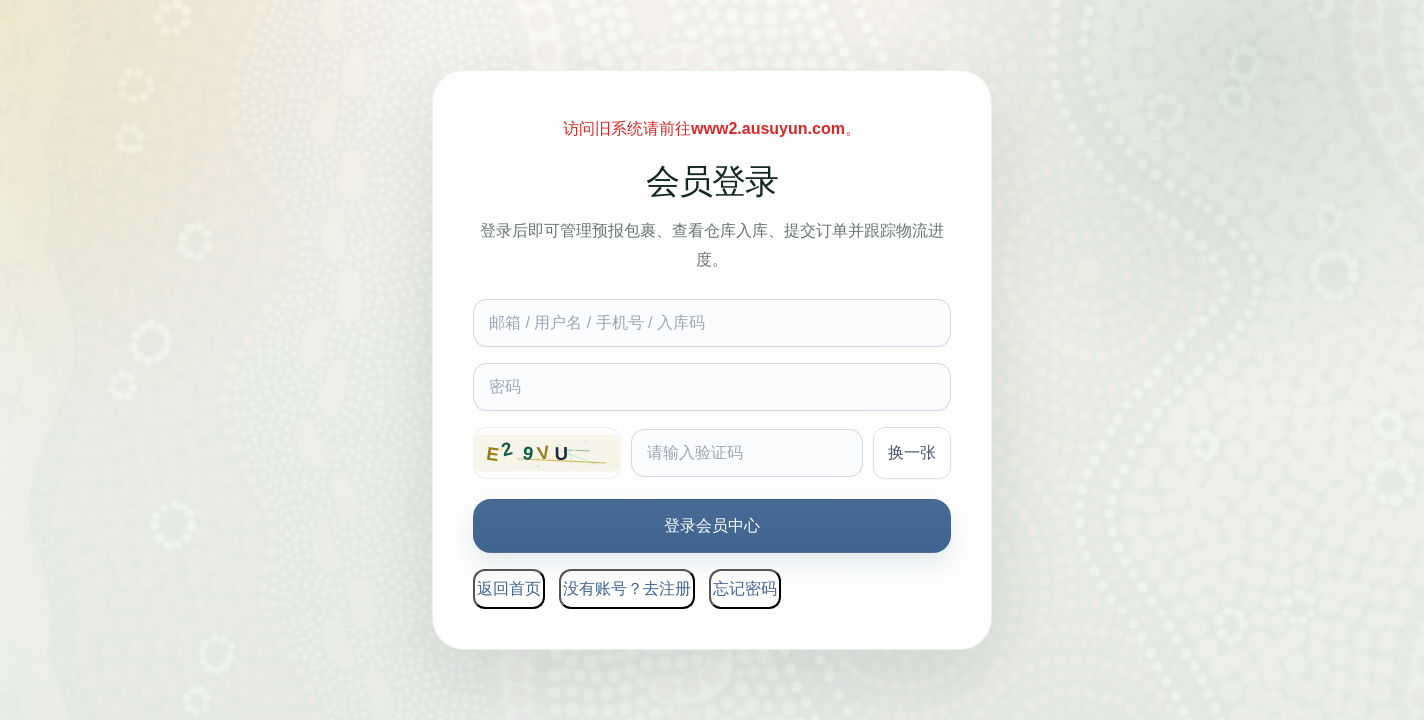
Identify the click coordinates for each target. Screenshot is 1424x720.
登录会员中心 (712, 525)
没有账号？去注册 (627, 588)
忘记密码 (745, 588)
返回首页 (509, 588)
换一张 (912, 452)
